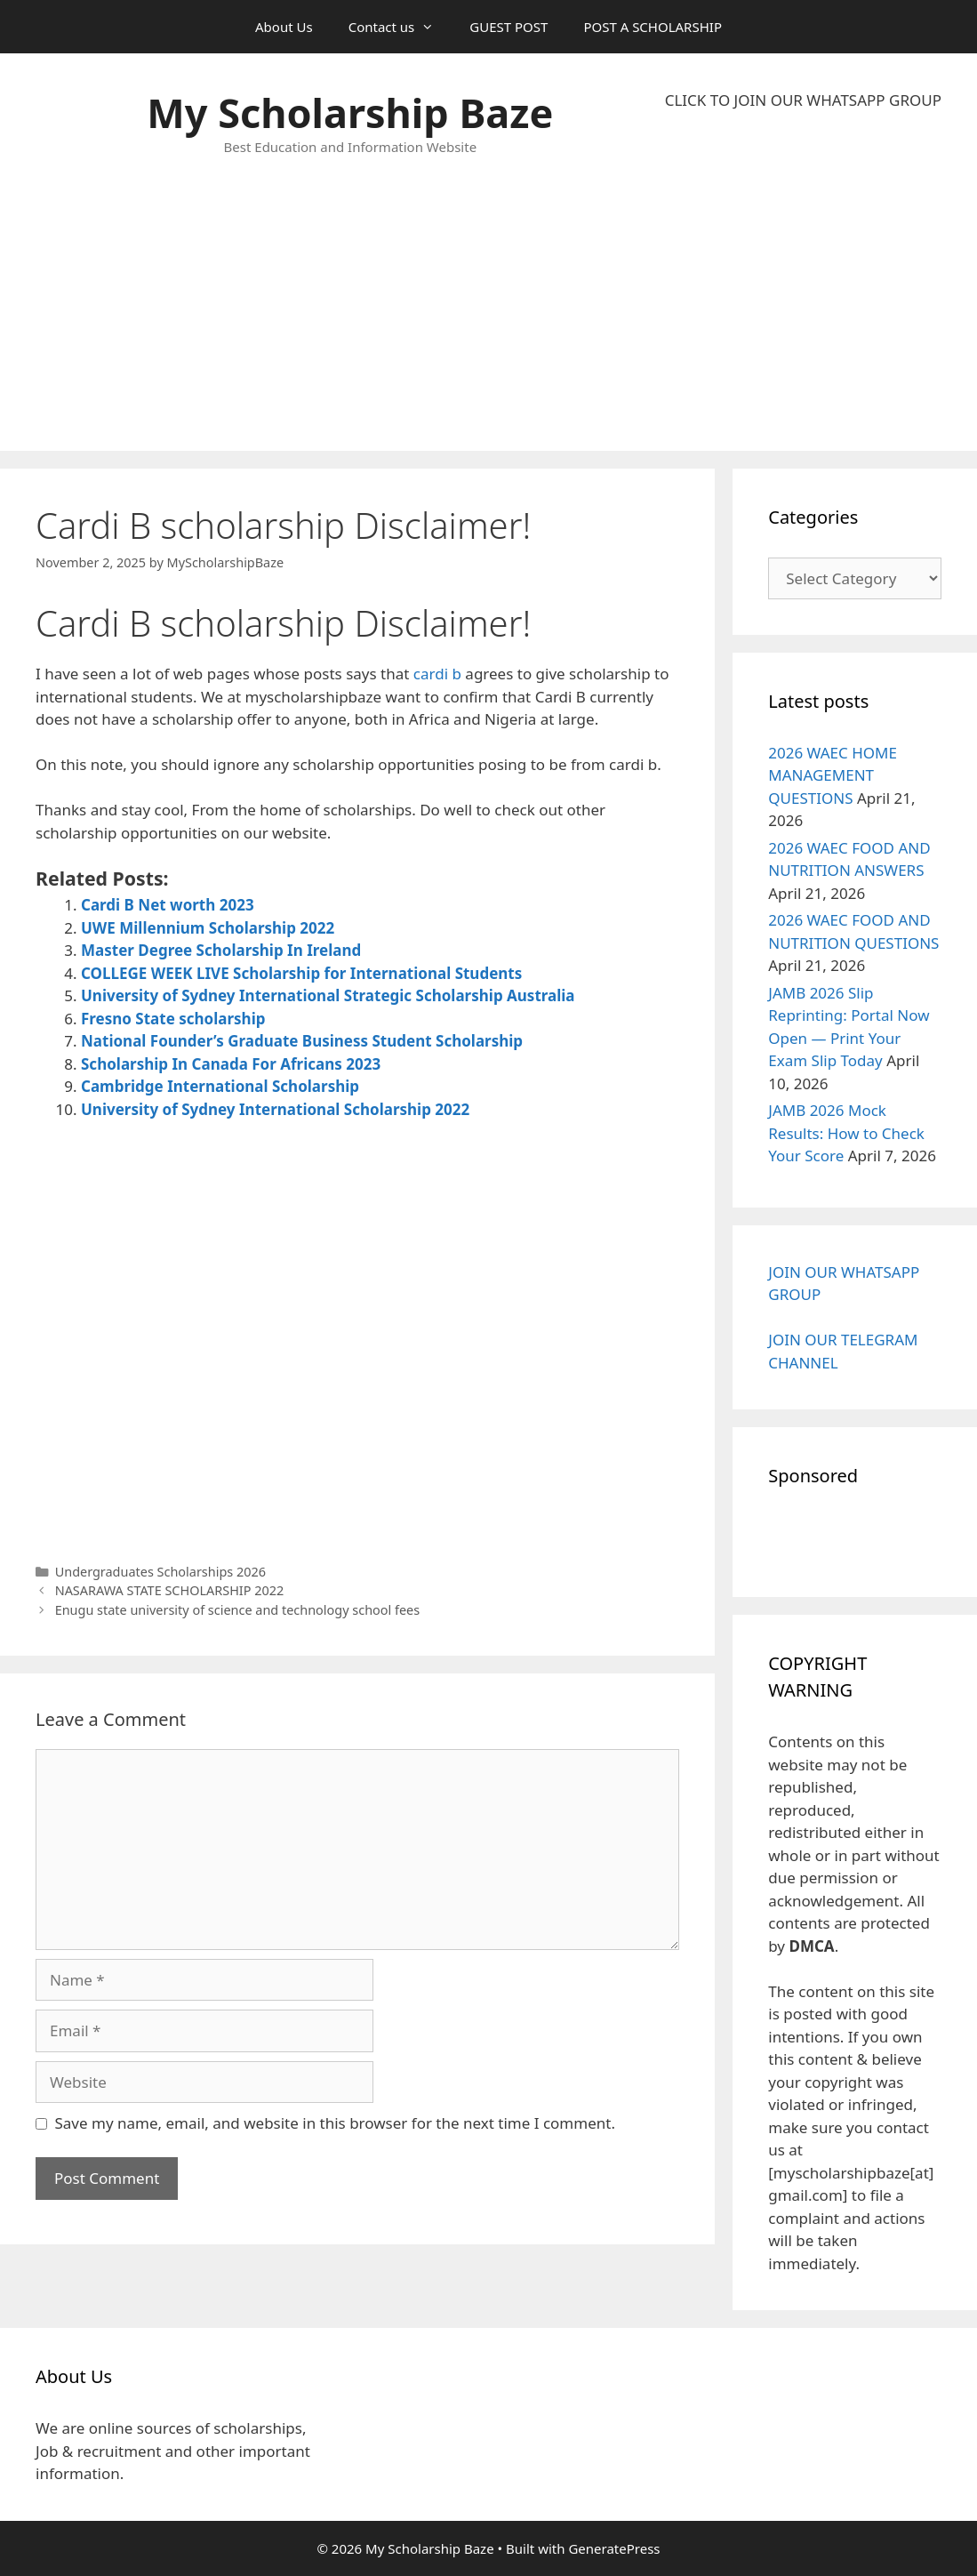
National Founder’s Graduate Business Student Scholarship (302, 1041)
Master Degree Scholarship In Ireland (221, 950)
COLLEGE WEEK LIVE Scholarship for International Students (301, 973)
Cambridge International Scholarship (220, 1086)
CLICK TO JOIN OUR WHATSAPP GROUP (803, 100)
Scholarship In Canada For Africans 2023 (230, 1064)
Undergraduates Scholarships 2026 (160, 1571)
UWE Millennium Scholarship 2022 (207, 928)
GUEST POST (508, 27)
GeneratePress (614, 2548)
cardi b (437, 673)
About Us (284, 27)
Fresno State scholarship (173, 1018)
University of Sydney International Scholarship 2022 (275, 1109)
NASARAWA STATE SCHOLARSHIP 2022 (169, 1590)
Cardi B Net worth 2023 (167, 905)
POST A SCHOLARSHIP (652, 27)
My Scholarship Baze (350, 112)
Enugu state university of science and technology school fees (237, 1609)
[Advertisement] (803, 281)
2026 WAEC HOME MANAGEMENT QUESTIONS (832, 775)
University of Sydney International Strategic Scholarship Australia (328, 995)
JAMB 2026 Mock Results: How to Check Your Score (846, 1133)
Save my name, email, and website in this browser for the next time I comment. (335, 2123)
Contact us (400, 26)
